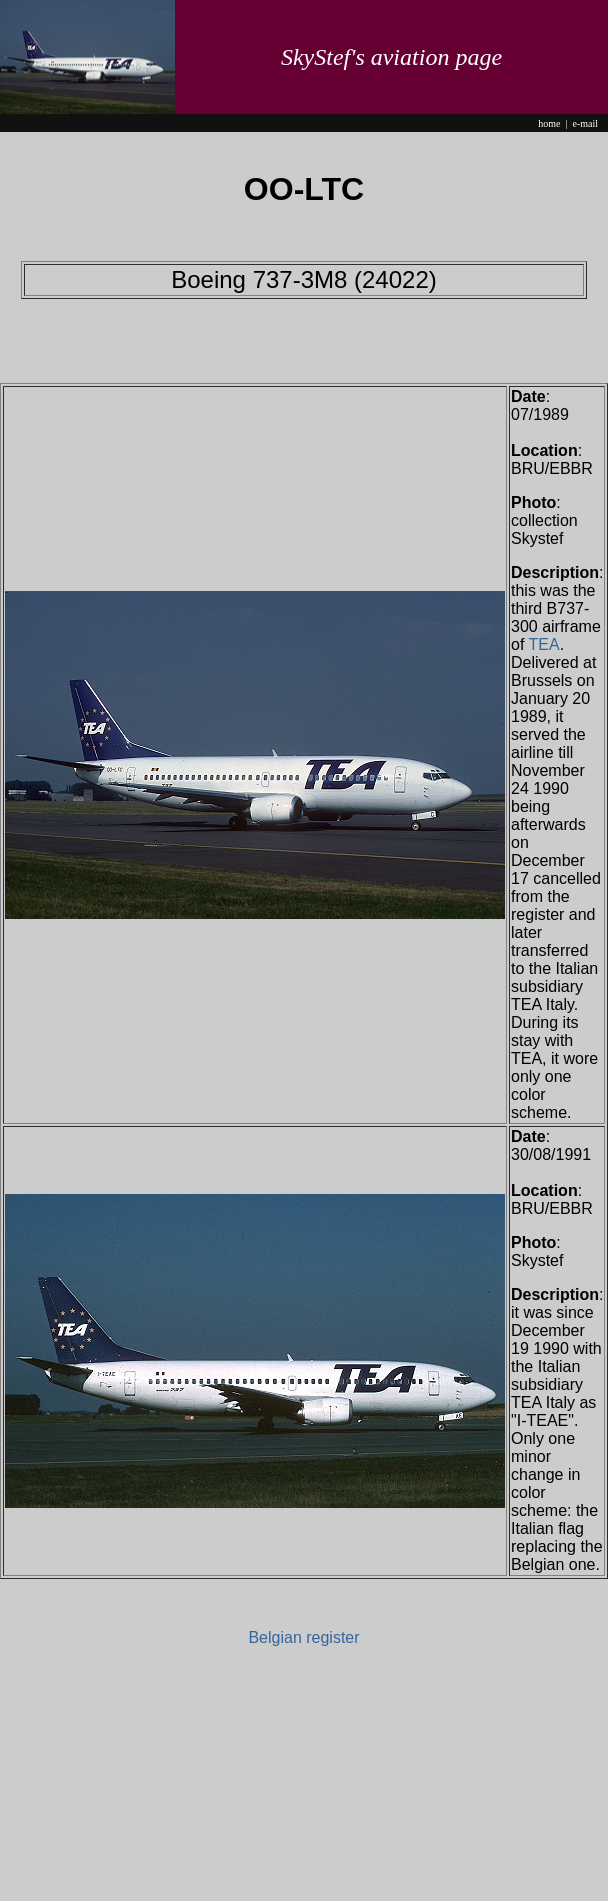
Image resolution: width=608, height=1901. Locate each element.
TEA (544, 644)
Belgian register (303, 1637)
